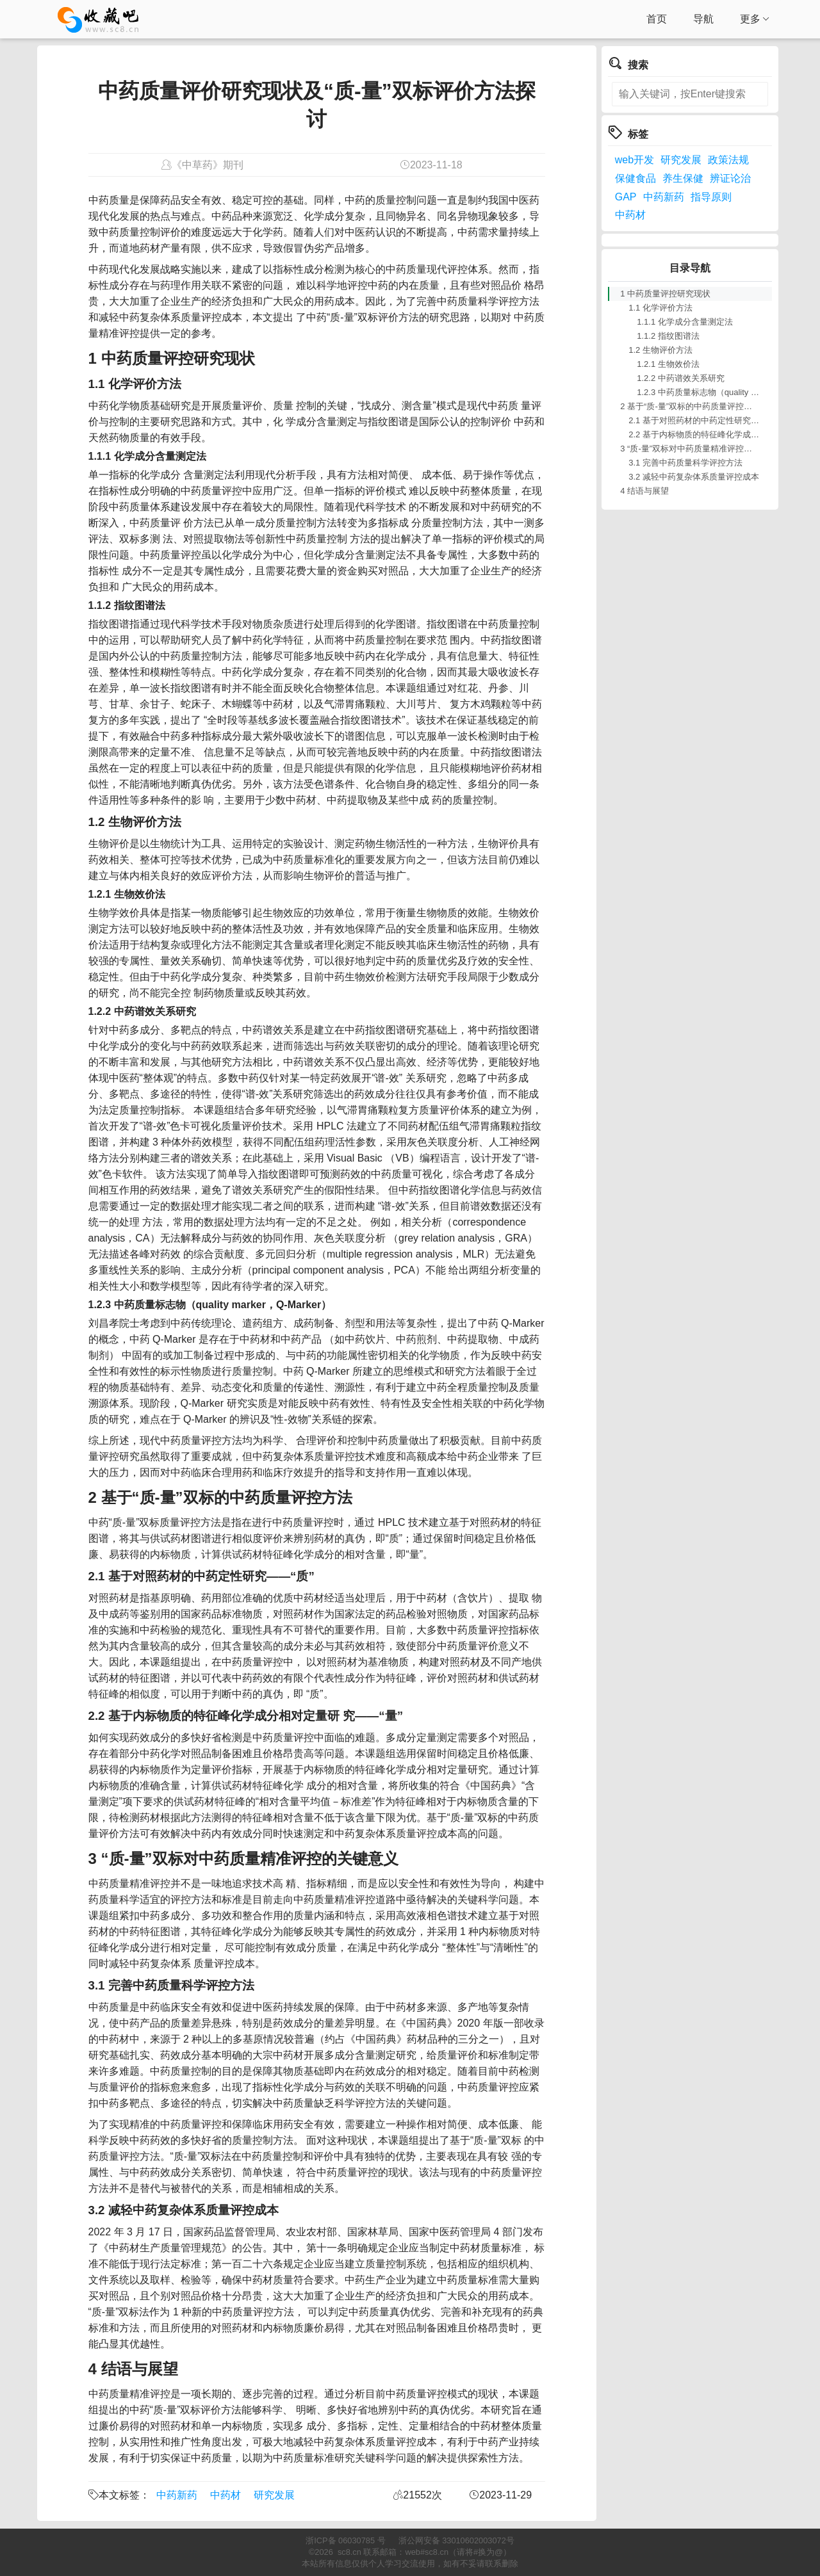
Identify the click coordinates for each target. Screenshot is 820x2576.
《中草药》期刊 (207, 164)
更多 (755, 19)
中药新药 (176, 2495)
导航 (703, 18)
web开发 (634, 159)
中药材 (225, 2495)
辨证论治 (730, 178)
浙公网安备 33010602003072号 (456, 2540)
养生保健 (682, 178)
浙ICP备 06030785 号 (345, 2540)
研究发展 (274, 2495)
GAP (626, 196)
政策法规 (728, 159)
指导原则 (711, 196)
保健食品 (635, 178)
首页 (656, 18)
